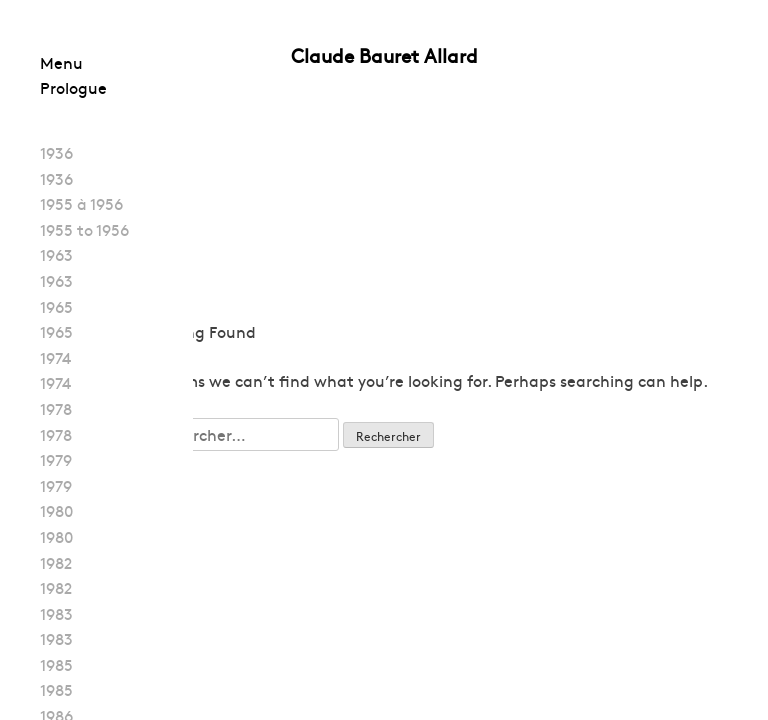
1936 (56, 152)
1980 (56, 510)
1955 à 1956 (81, 203)
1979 (56, 459)
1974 (55, 357)
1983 (56, 613)
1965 (56, 306)
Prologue (73, 87)
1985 (56, 664)
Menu (61, 62)
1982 (56, 562)
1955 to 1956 (84, 229)
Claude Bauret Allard (384, 55)
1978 (56, 408)
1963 (56, 254)
